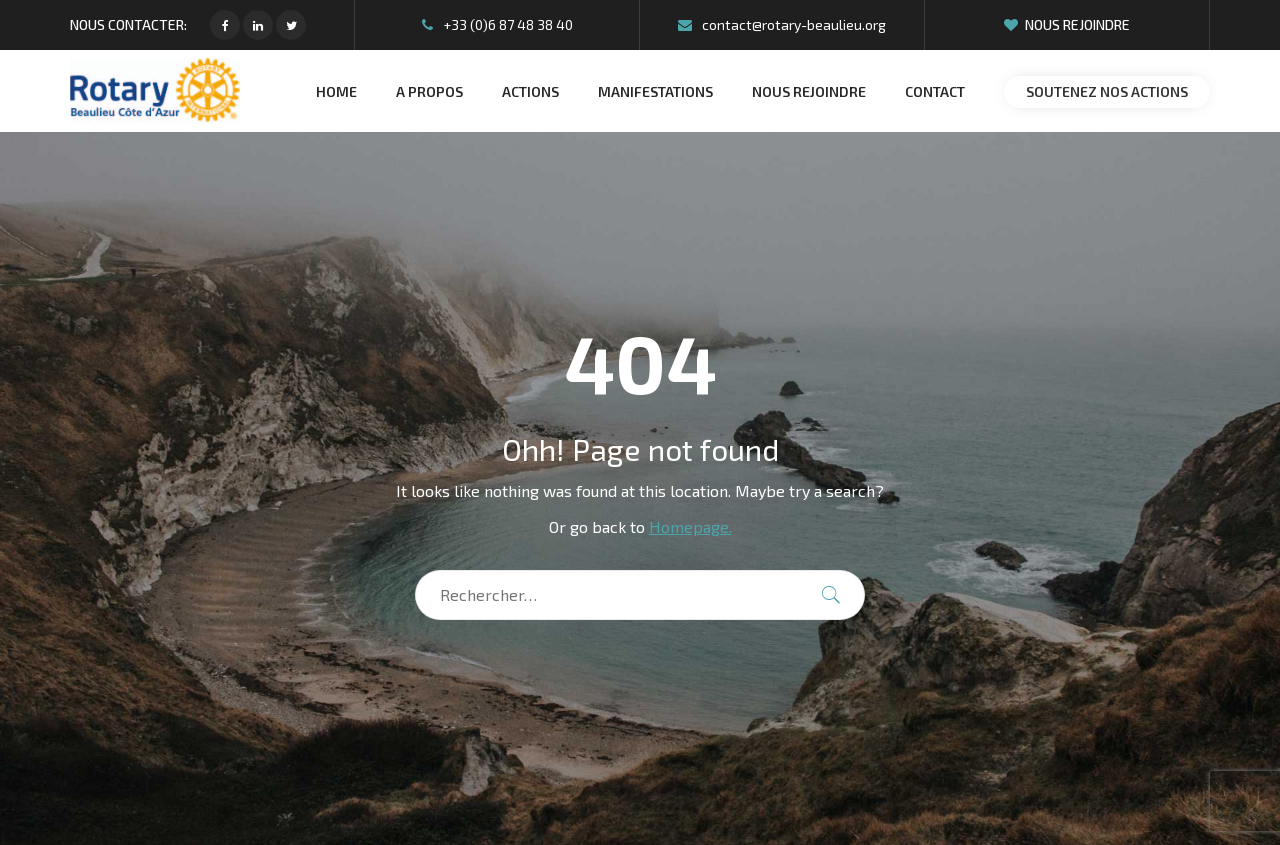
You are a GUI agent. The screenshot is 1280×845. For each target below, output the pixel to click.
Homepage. (690, 526)
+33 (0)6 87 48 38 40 (497, 24)
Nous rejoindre (1067, 24)
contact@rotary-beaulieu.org (782, 24)
